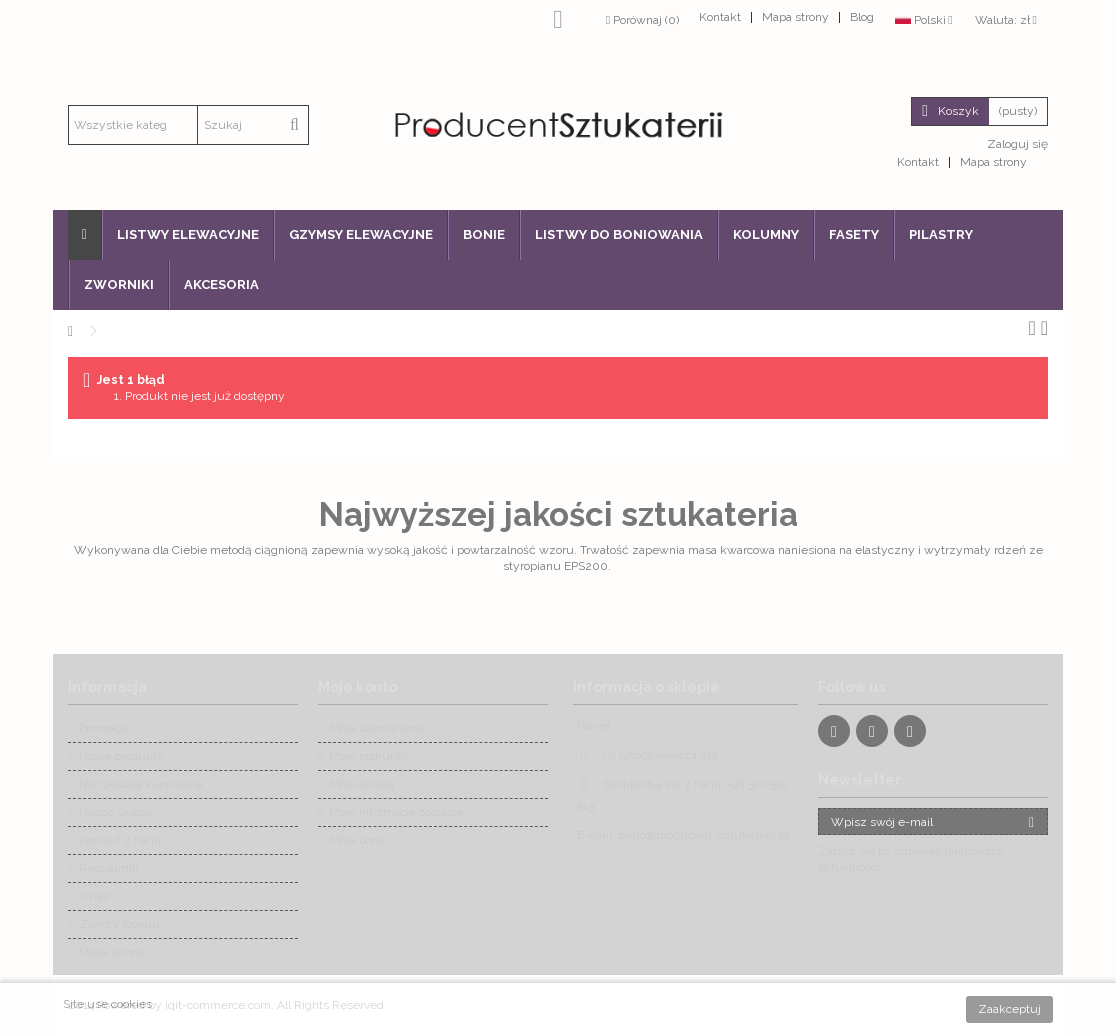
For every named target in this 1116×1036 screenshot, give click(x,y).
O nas (94, 896)
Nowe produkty (121, 756)
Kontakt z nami (120, 840)
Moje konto (357, 687)
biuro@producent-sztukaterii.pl (703, 835)
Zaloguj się (1016, 144)
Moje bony (357, 840)
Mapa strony (795, 17)
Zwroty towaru (119, 924)
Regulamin (109, 868)
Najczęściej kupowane (141, 784)
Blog (862, 17)
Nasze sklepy (116, 812)
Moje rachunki (368, 756)
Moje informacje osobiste (396, 812)
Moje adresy (362, 784)
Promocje (104, 728)
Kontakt (720, 17)
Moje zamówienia (377, 728)
